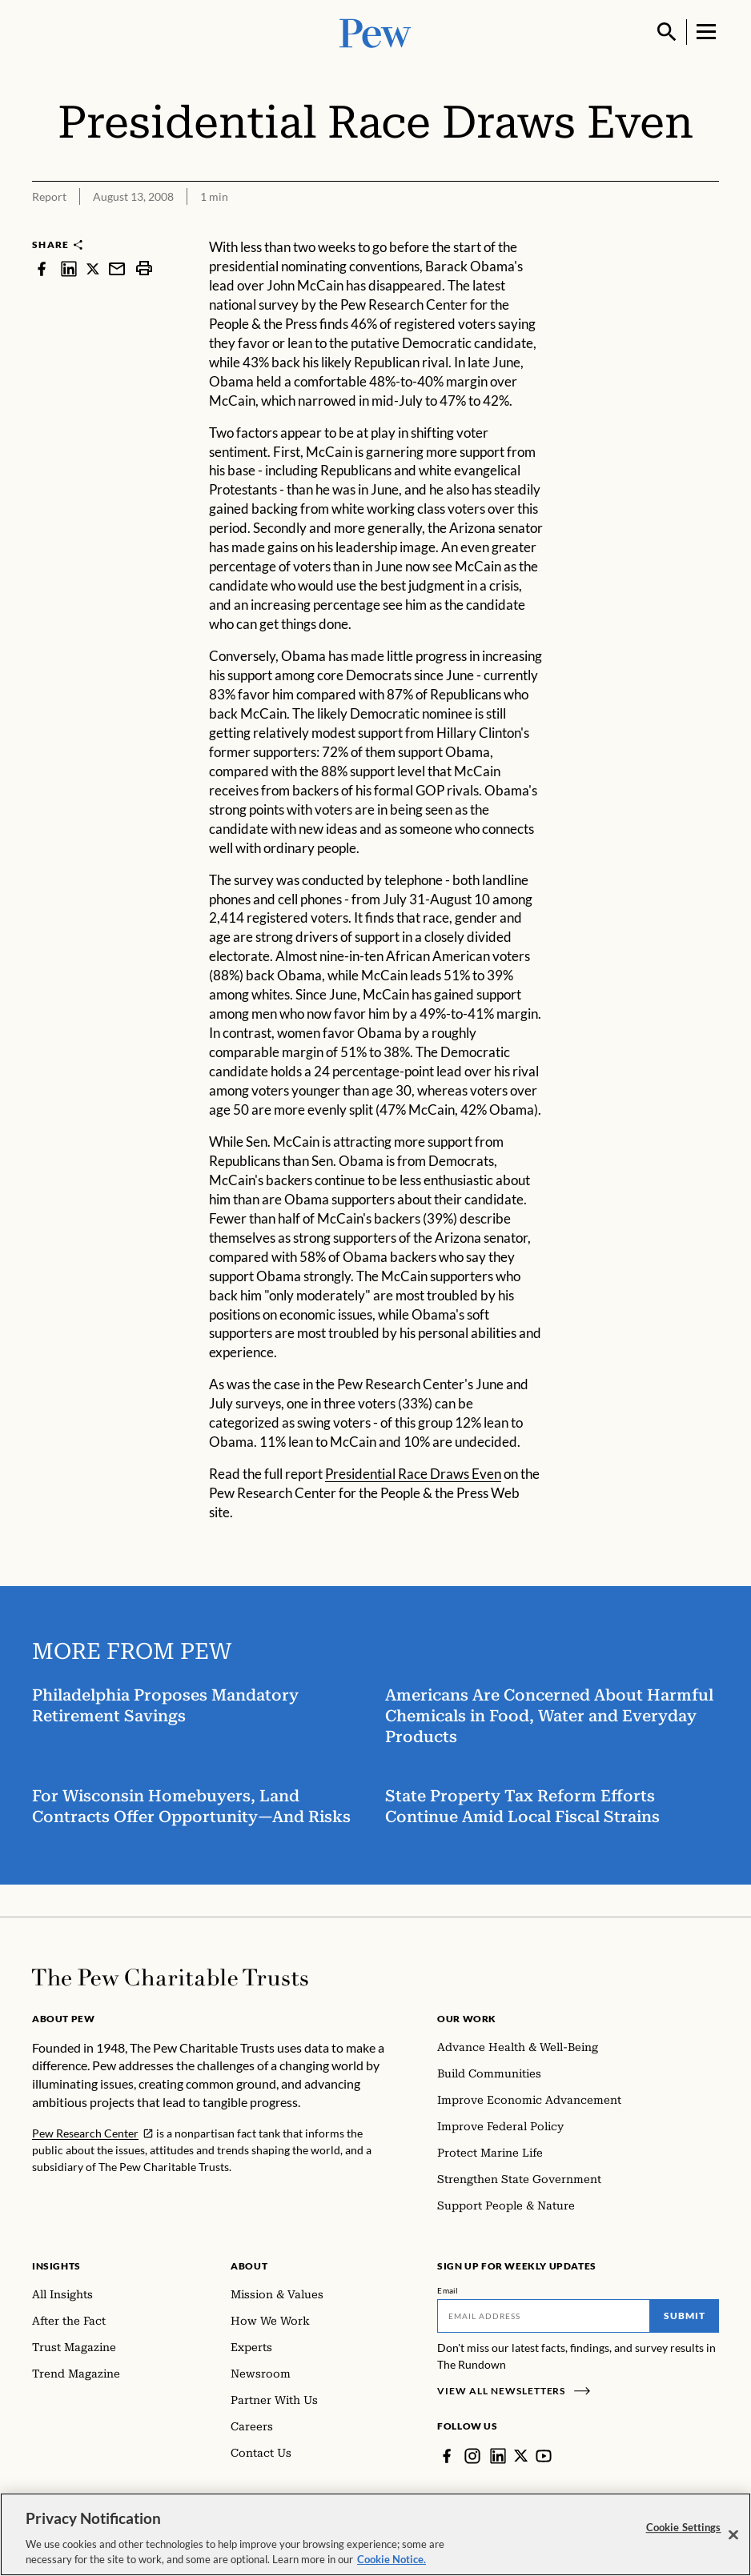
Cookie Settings (683, 2527)
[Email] (543, 2316)
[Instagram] (472, 2456)
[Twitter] (521, 2456)
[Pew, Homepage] (375, 31)
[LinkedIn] (498, 2456)
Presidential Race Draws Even (413, 1473)
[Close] (733, 2535)
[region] (375, 2534)
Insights (56, 2266)
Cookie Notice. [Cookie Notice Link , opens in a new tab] (391, 2559)
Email (448, 2290)
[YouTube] (544, 2456)
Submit (684, 2316)
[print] (144, 268)
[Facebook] (446, 2456)
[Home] (170, 1977)
